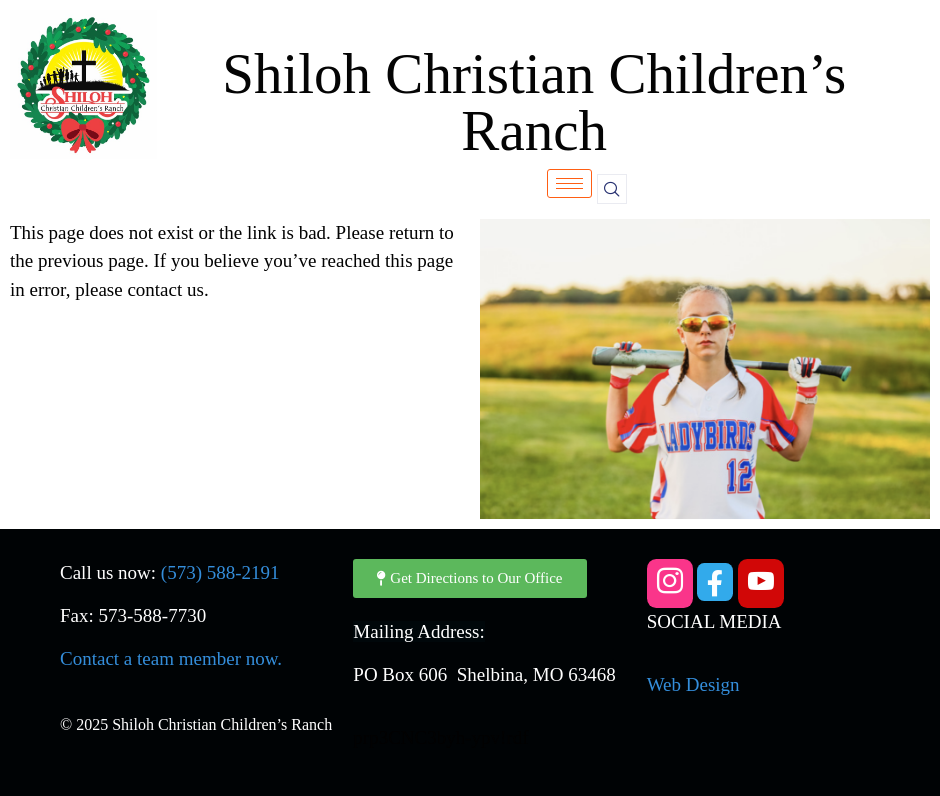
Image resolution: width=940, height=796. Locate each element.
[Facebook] (715, 582)
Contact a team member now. (171, 658)
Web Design (693, 684)
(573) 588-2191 (220, 572)
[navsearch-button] (612, 189)
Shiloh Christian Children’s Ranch (534, 102)
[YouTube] (761, 583)
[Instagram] (670, 583)
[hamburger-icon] (569, 183)
